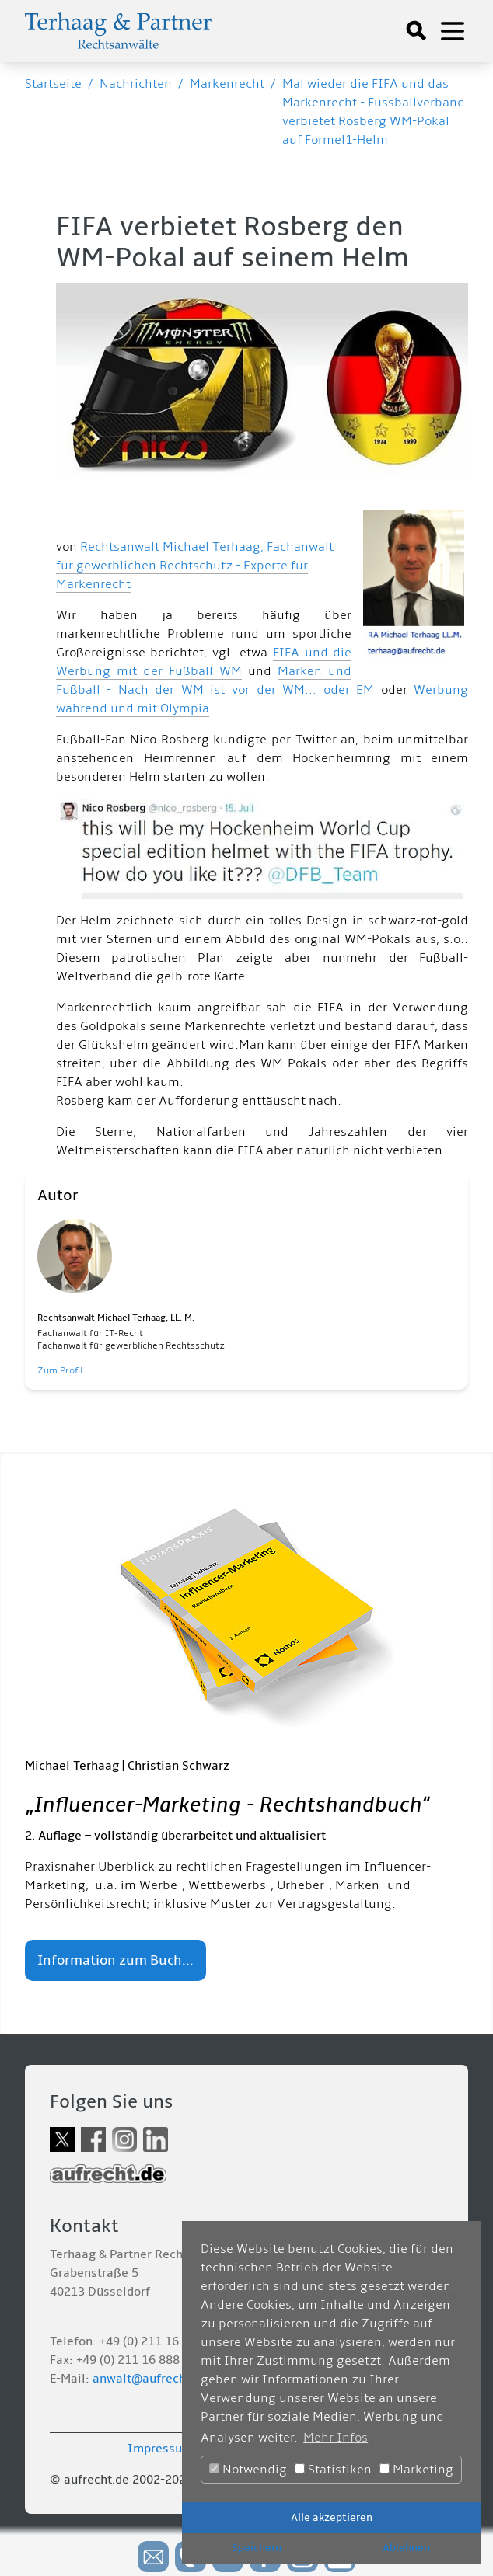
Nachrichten (136, 84)
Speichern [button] (256, 2547)
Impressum (160, 2448)
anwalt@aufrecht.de (150, 2378)
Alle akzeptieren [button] (331, 2517)
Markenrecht (227, 84)
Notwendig (248, 2469)
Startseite (53, 84)
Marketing (416, 2469)
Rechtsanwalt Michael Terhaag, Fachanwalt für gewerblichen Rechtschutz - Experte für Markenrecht (195, 565)
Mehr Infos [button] (335, 2437)
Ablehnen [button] (406, 2547)
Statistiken (333, 2469)
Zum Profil (59, 1371)
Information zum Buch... (115, 1960)
